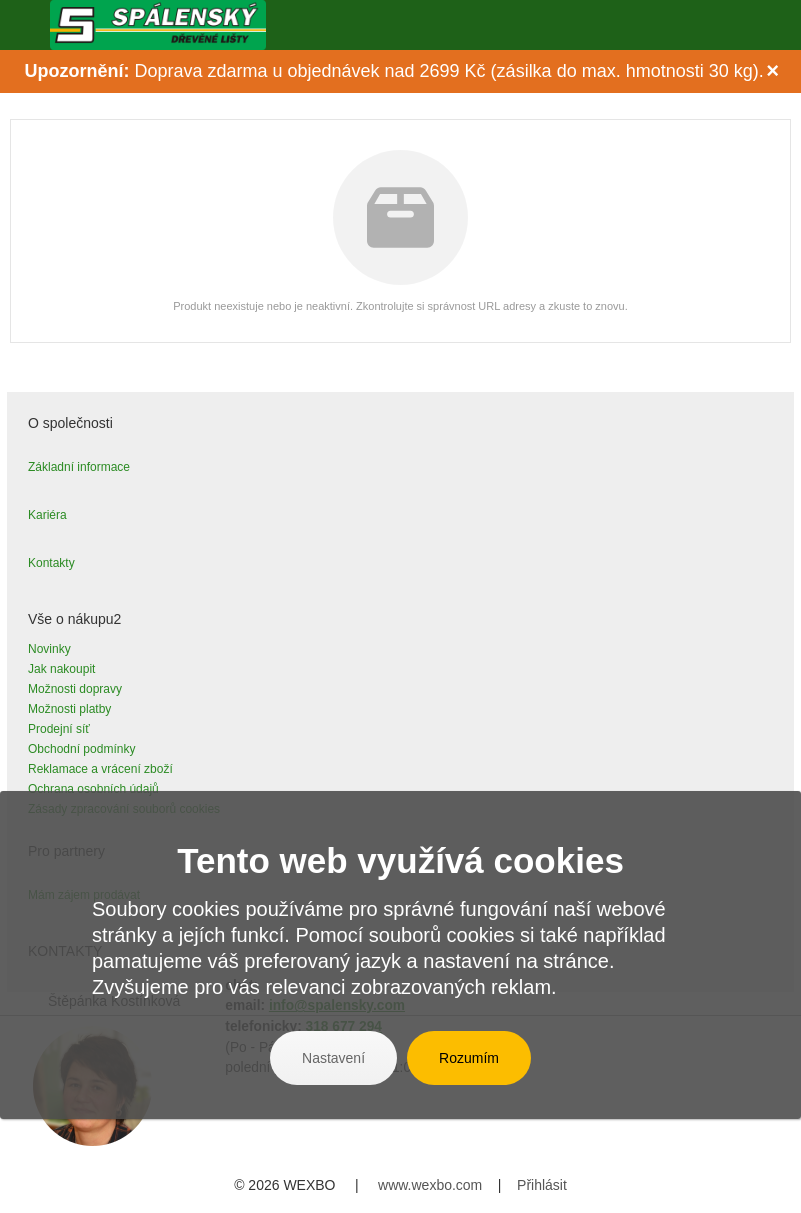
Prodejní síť (59, 729)
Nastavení (333, 1058)
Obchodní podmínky (81, 749)
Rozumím (469, 1058)
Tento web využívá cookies (400, 860)
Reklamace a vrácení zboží (100, 769)
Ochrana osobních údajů (93, 789)
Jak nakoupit (61, 669)
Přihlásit (542, 1185)
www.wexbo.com (430, 1185)
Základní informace (79, 467)
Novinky (49, 649)
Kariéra (47, 515)
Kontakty (51, 563)
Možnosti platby (69, 709)
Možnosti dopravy (75, 689)
